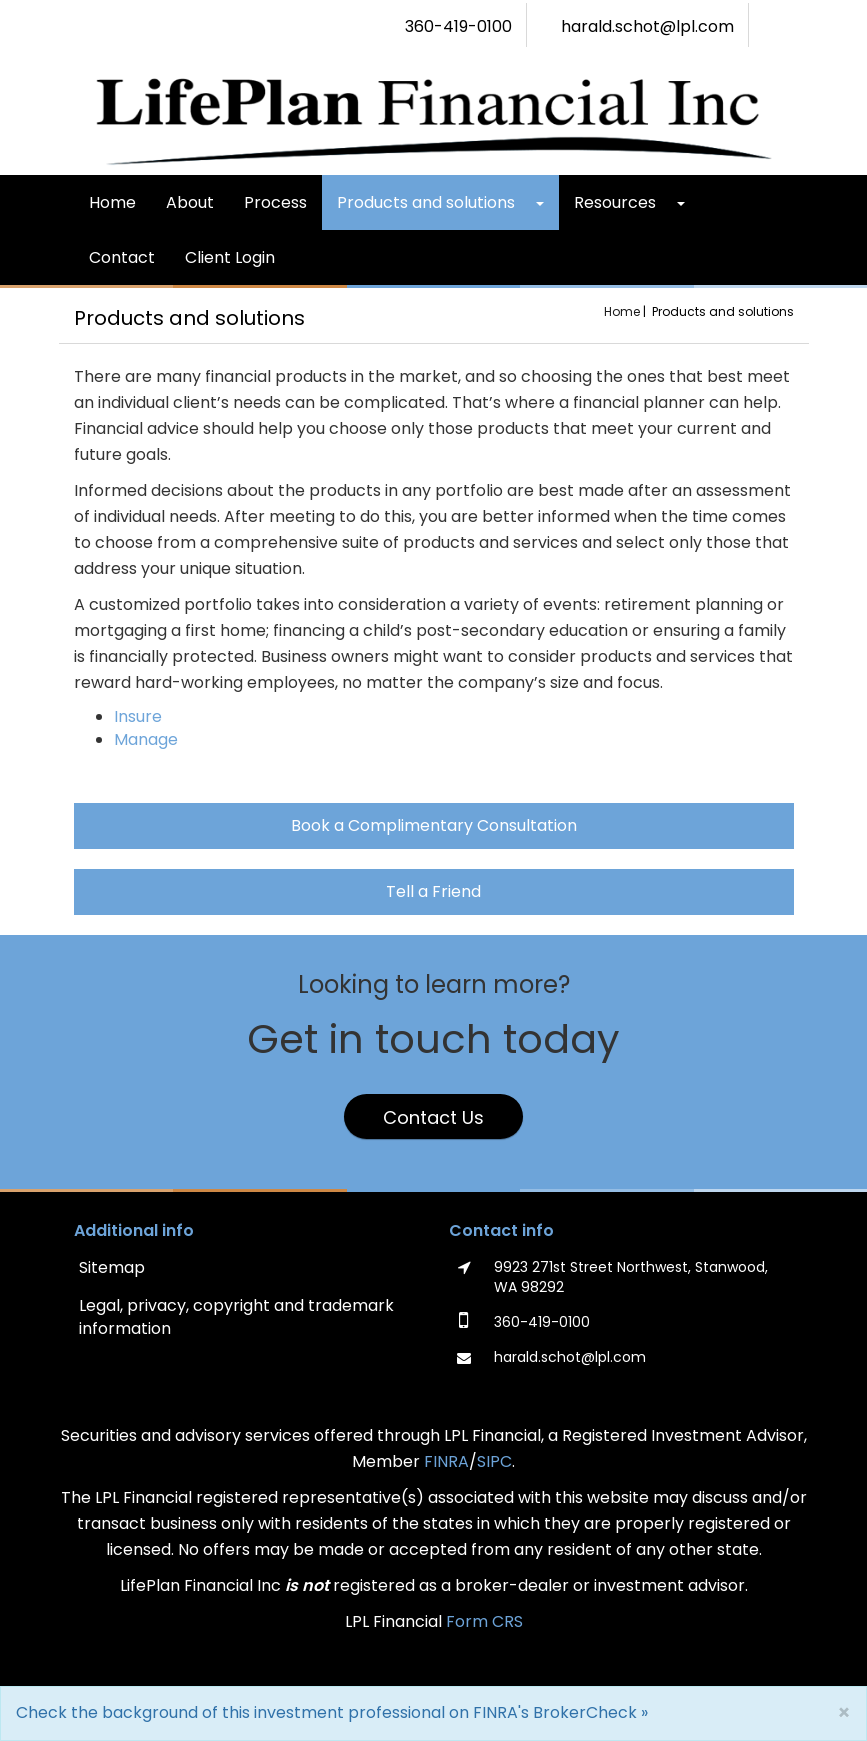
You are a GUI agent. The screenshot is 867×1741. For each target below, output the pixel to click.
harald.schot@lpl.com (647, 27)
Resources (615, 202)
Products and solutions (426, 202)
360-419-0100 (458, 27)
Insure (138, 716)
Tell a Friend (433, 891)
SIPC (494, 1461)
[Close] (844, 1712)
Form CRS (484, 1621)
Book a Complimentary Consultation (434, 825)
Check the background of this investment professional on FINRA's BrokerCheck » (332, 1712)
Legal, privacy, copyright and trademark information (236, 1317)
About (190, 202)
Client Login (230, 257)
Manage (146, 739)
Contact (122, 257)
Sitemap (112, 1267)
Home (112, 202)
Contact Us (433, 1117)
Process (275, 202)
